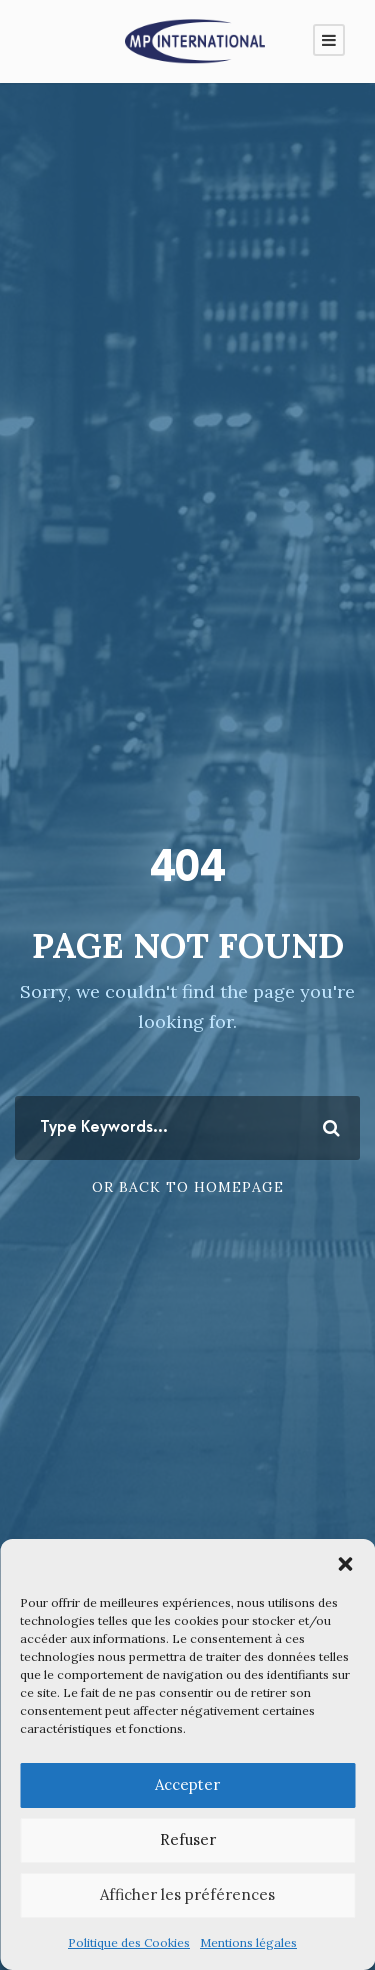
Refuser (188, 1839)
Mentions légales (248, 1942)
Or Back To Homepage (188, 1187)
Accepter (187, 1784)
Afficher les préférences (187, 1894)
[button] (345, 1564)
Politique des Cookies (129, 1942)
